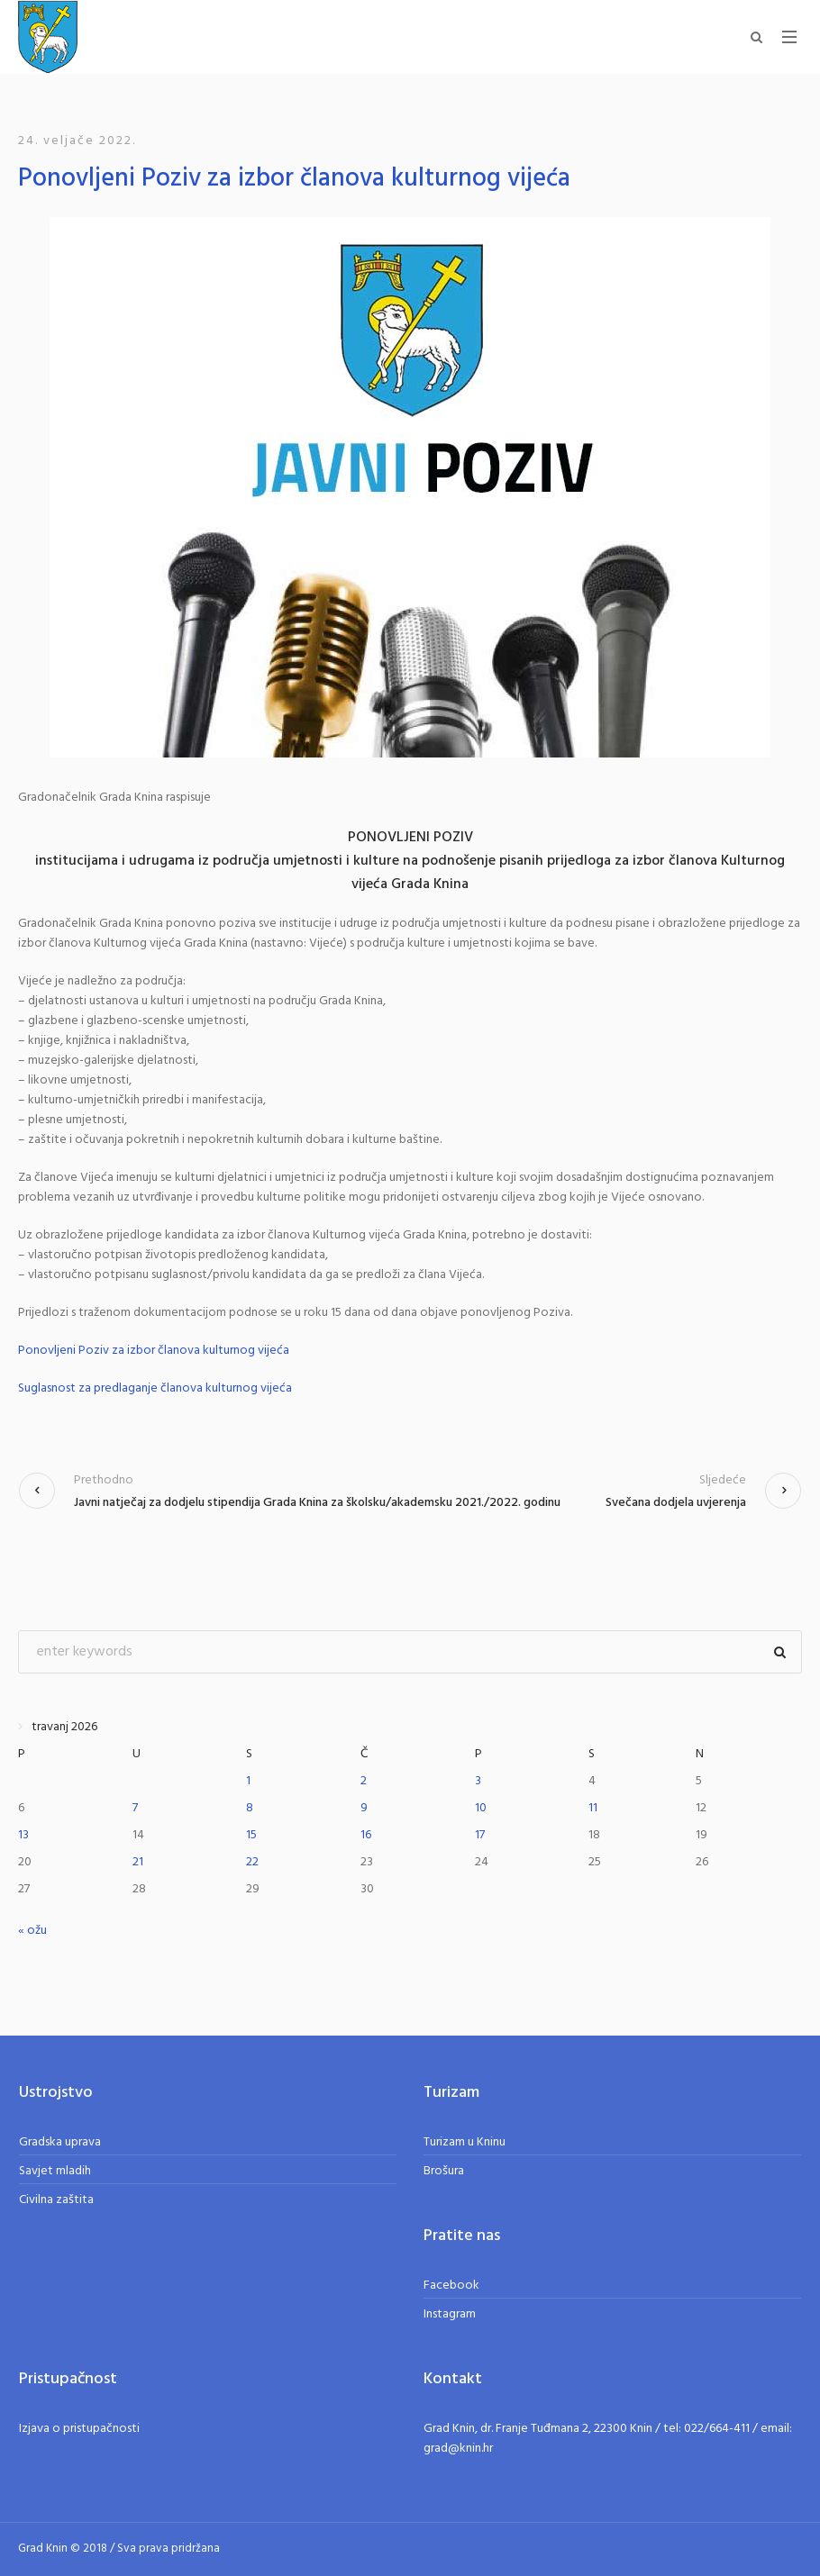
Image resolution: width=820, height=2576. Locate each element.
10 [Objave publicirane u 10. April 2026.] (481, 1808)
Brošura (444, 2171)
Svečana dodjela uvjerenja (676, 1502)
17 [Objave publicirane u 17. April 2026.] (480, 1835)
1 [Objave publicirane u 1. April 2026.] (248, 1781)
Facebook (451, 2285)
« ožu (32, 1930)
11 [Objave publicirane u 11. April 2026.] (592, 1808)
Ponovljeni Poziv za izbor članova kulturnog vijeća (153, 1351)
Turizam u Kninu (465, 2142)
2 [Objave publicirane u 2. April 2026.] (363, 1781)
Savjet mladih (55, 2171)
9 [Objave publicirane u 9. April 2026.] (364, 1808)
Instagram (450, 2314)
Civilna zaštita (56, 2200)
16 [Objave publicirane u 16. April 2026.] (365, 1835)
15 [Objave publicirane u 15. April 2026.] (251, 1835)
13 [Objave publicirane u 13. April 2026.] (23, 1835)
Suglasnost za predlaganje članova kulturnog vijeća (155, 1389)
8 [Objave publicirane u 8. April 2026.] (249, 1808)
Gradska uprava (60, 2142)
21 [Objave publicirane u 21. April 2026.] (137, 1862)
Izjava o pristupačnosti (79, 2428)
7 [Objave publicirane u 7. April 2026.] (135, 1808)
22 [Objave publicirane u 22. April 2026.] (252, 1862)
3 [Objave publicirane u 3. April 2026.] (478, 1781)
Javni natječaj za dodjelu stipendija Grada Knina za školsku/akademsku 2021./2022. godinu (317, 1502)
